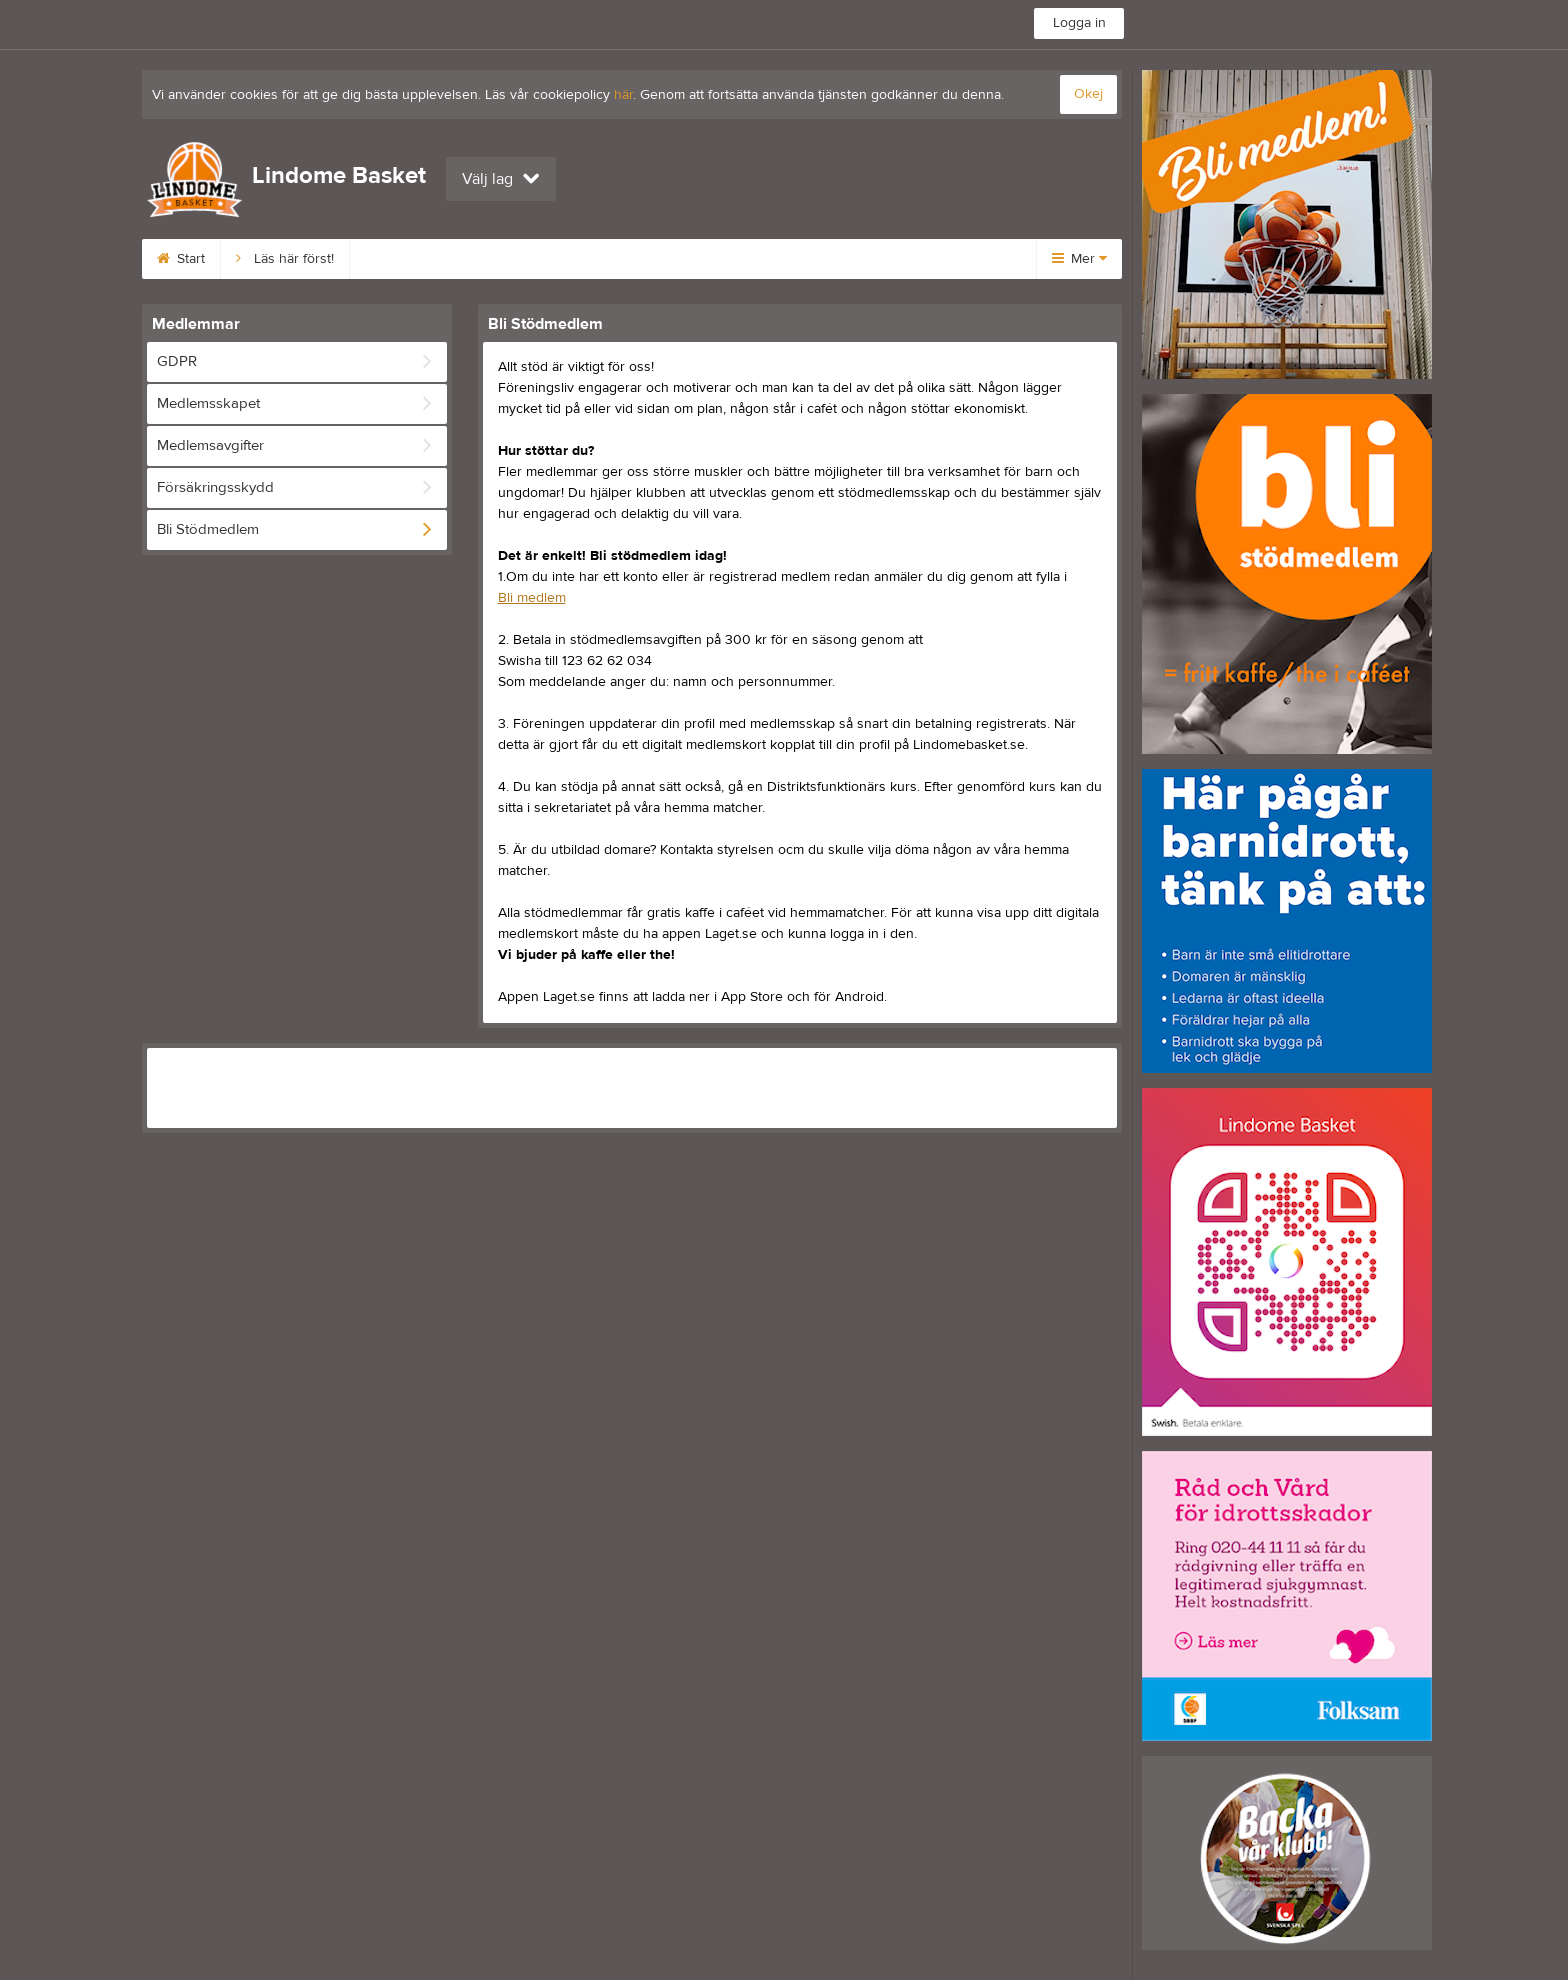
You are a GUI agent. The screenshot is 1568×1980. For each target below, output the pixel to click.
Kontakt (870, 259)
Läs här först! (285, 259)
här (623, 95)
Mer (1079, 259)
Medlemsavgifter (542, 259)
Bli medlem (408, 259)
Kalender (769, 259)
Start (181, 259)
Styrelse (667, 259)
